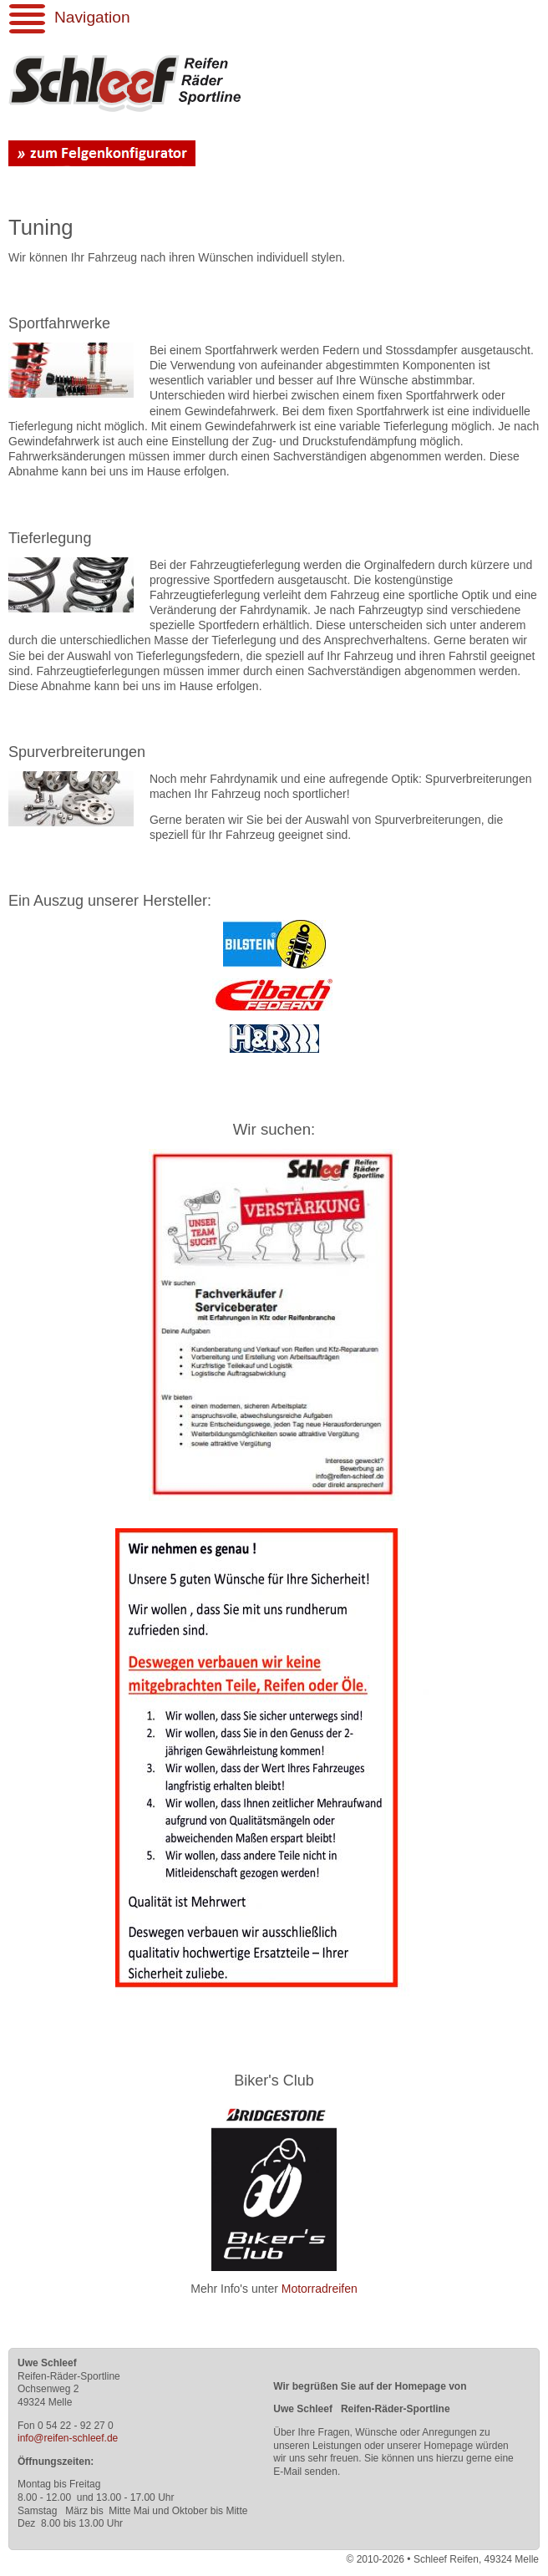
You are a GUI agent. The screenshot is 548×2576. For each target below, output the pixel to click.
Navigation (92, 17)
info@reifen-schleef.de (68, 2438)
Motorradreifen (320, 2288)
